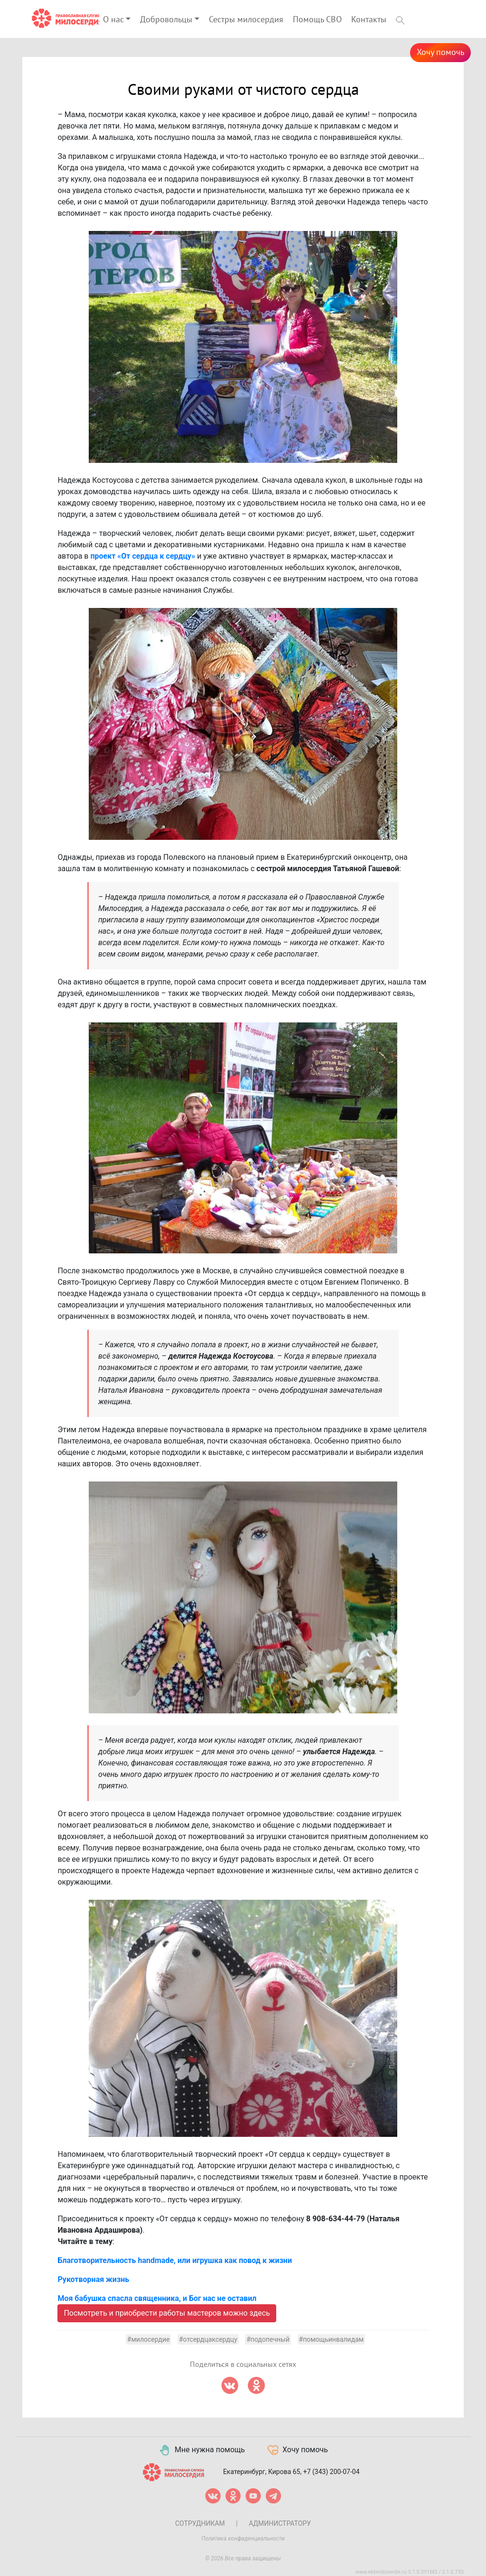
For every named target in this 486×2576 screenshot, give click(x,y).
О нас (113, 20)
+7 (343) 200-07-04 (331, 2471)
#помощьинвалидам (331, 2339)
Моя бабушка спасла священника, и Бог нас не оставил (156, 2298)
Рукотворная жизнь (93, 2279)
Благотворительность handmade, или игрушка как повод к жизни (174, 2260)
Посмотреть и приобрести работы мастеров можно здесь (167, 2313)
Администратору (280, 2523)
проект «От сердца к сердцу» (142, 556)
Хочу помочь (440, 52)
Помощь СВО (317, 20)
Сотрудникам (200, 2523)
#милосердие (148, 2339)
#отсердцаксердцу (208, 2339)
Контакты (368, 20)
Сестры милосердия (246, 20)
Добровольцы (166, 20)
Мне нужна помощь (201, 2450)
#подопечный (268, 2339)
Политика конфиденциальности (243, 2538)
